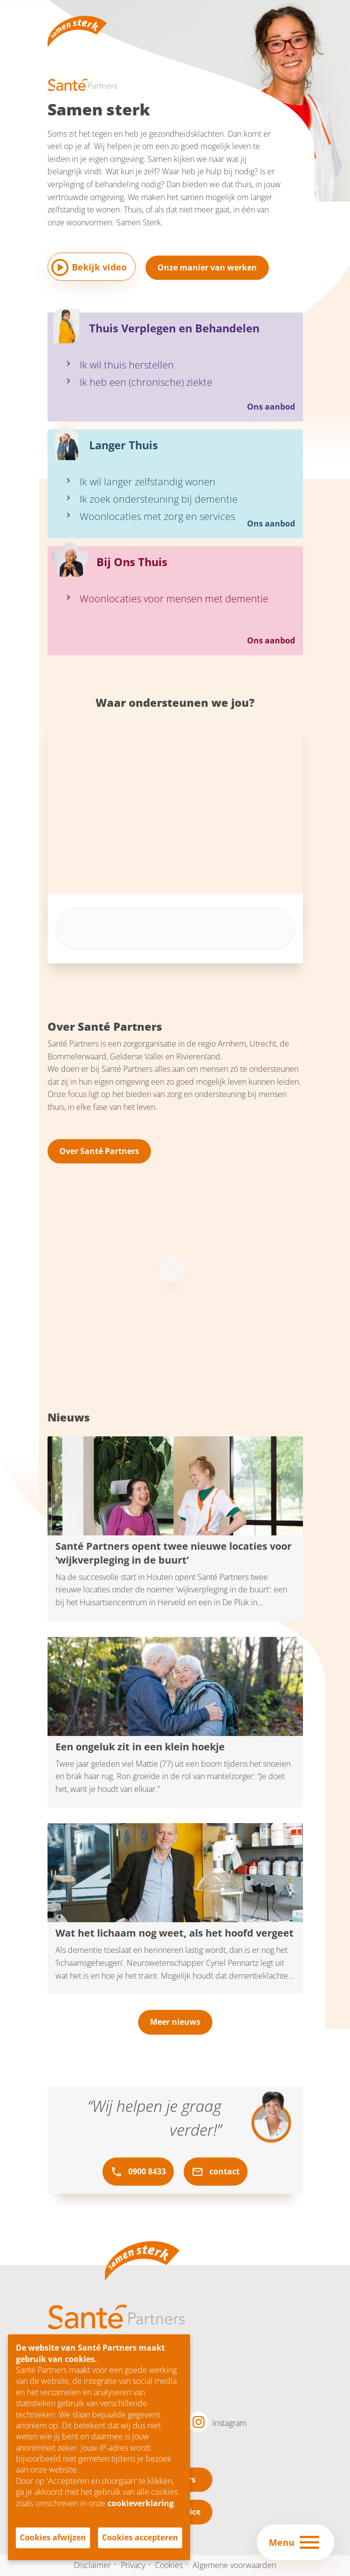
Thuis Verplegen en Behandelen (174, 327)
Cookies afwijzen (53, 2537)
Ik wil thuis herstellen (127, 364)
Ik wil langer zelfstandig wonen (147, 481)
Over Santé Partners (99, 1151)
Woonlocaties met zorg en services (157, 516)
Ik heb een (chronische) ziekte (146, 382)
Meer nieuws (175, 2021)
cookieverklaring (140, 2503)
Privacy (133, 2565)
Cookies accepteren (140, 2537)
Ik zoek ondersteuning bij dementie (159, 499)
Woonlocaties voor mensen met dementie (174, 598)
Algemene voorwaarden (234, 2565)
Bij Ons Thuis (132, 561)
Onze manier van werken (207, 267)
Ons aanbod (271, 406)
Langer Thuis (123, 444)
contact (216, 2172)
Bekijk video (99, 267)
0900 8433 (138, 2172)
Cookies (169, 2565)
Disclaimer (92, 2565)
